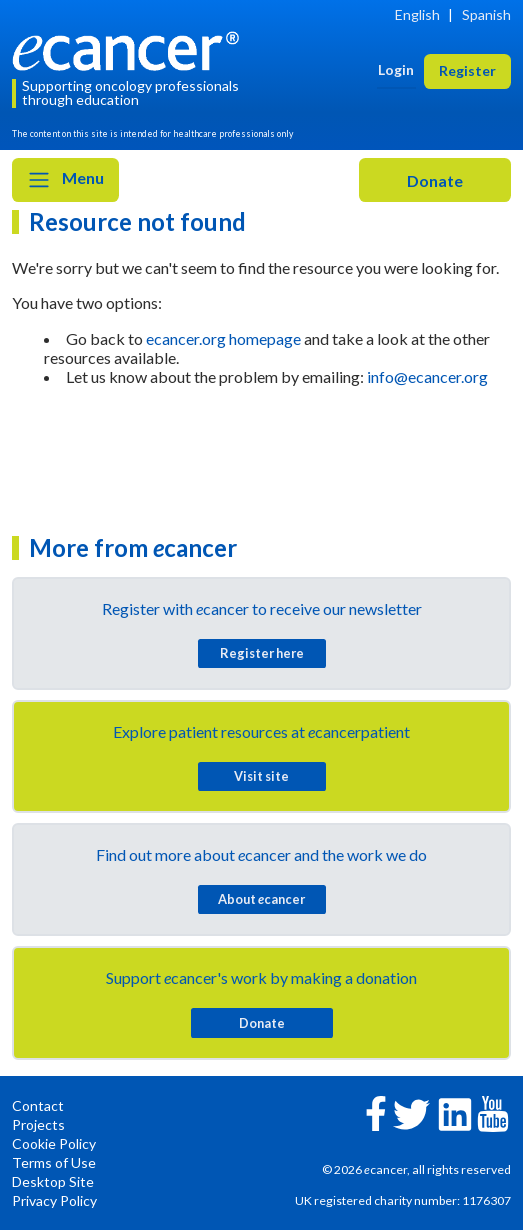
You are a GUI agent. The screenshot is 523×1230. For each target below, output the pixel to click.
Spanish (486, 14)
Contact (38, 1105)
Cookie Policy (54, 1143)
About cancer (261, 899)
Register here (262, 653)
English (417, 14)
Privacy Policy (54, 1200)
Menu (65, 180)
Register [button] (467, 70)
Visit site (261, 776)
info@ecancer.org (427, 376)
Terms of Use (54, 1162)
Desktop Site (53, 1181)
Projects (38, 1124)
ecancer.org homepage (223, 338)
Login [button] (396, 69)
